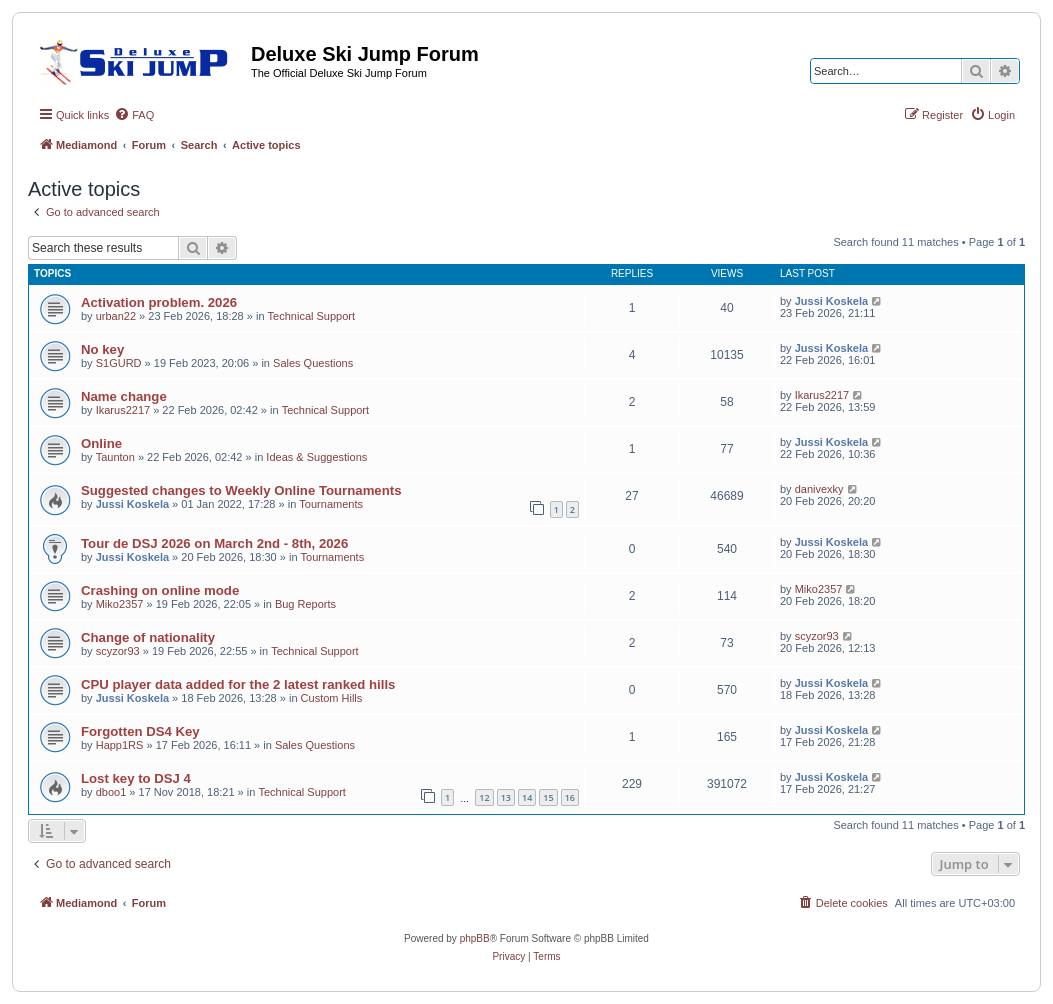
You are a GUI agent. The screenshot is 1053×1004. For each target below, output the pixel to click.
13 (506, 797)
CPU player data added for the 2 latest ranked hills (238, 684)
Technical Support (311, 316)
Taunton (115, 457)
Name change (124, 396)
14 (527, 797)
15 (548, 797)
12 (484, 797)
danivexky (819, 489)
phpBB (475, 938)
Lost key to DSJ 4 (136, 778)
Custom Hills (332, 698)
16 (570, 797)
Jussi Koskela (831, 301)
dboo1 (111, 792)
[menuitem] (134, 115)
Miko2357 (120, 604)
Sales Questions (313, 363)
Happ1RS (120, 745)
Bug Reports (305, 604)
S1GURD (119, 363)
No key (102, 349)
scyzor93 (118, 651)
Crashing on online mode (160, 590)
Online (101, 443)
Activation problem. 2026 (159, 302)
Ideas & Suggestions (316, 457)
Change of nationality (148, 637)
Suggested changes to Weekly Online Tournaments (241, 490)
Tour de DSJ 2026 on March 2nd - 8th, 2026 (214, 543)
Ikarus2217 (123, 410)
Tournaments (331, 504)
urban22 (116, 316)
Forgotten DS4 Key (140, 731)
